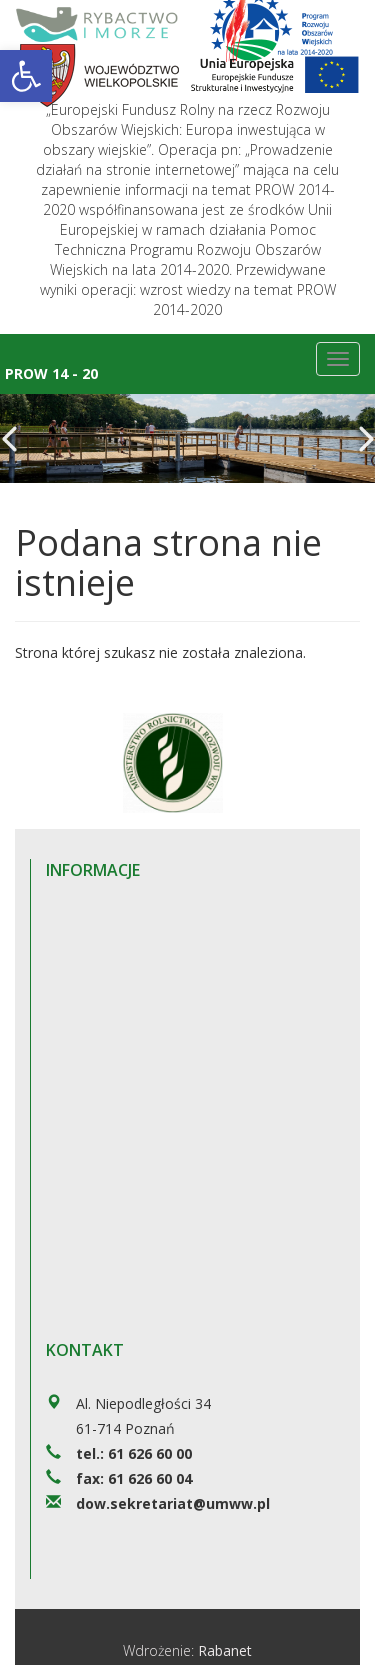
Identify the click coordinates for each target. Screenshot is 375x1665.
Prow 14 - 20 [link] (51, 373)
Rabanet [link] (225, 1650)
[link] (26, 76)
